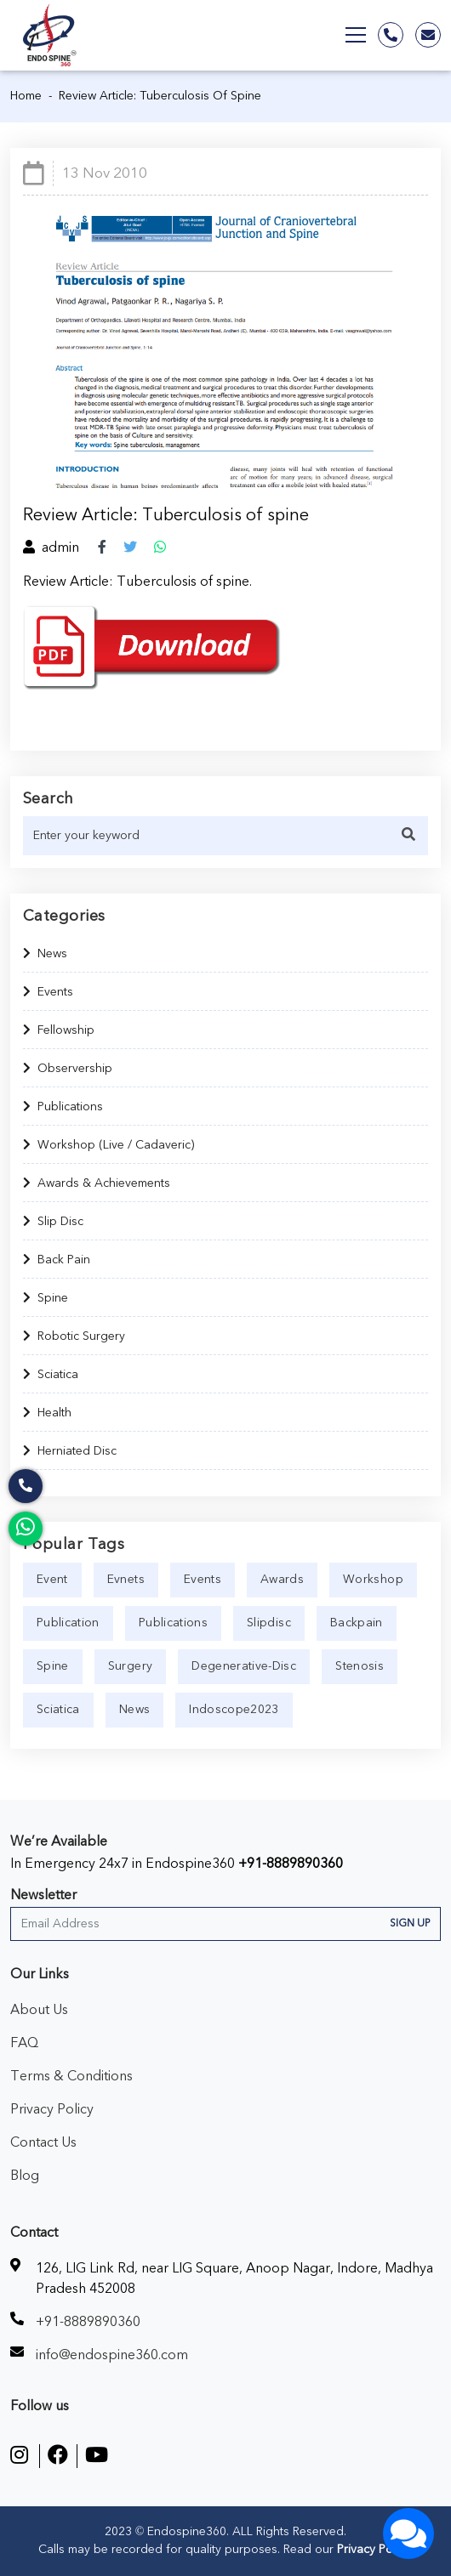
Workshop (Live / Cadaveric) (108, 1145)
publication (68, 1623)
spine (53, 1666)
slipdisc (269, 1623)
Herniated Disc (70, 1451)
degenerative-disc (243, 1666)
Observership (67, 1068)
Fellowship (58, 1030)
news (134, 1709)
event (52, 1579)
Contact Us (43, 2142)
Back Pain (56, 1260)
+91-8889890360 (290, 1863)
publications (173, 1623)
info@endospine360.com (112, 2355)
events (202, 1579)
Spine (45, 1298)
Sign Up (410, 1923)
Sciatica (50, 1375)
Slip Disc (53, 1221)
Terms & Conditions (71, 2076)
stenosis (359, 1666)
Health (47, 1413)
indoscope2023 (234, 1709)
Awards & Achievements (96, 1183)
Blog (24, 2175)
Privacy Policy (52, 2109)
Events (48, 992)
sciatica (58, 1709)
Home (26, 96)
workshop (373, 1579)
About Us (39, 2010)
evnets (126, 1579)
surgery (130, 1666)
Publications (63, 1107)
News (45, 954)
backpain (356, 1623)
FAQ (24, 2043)
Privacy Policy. (373, 2549)
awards (282, 1579)
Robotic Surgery (74, 1336)
